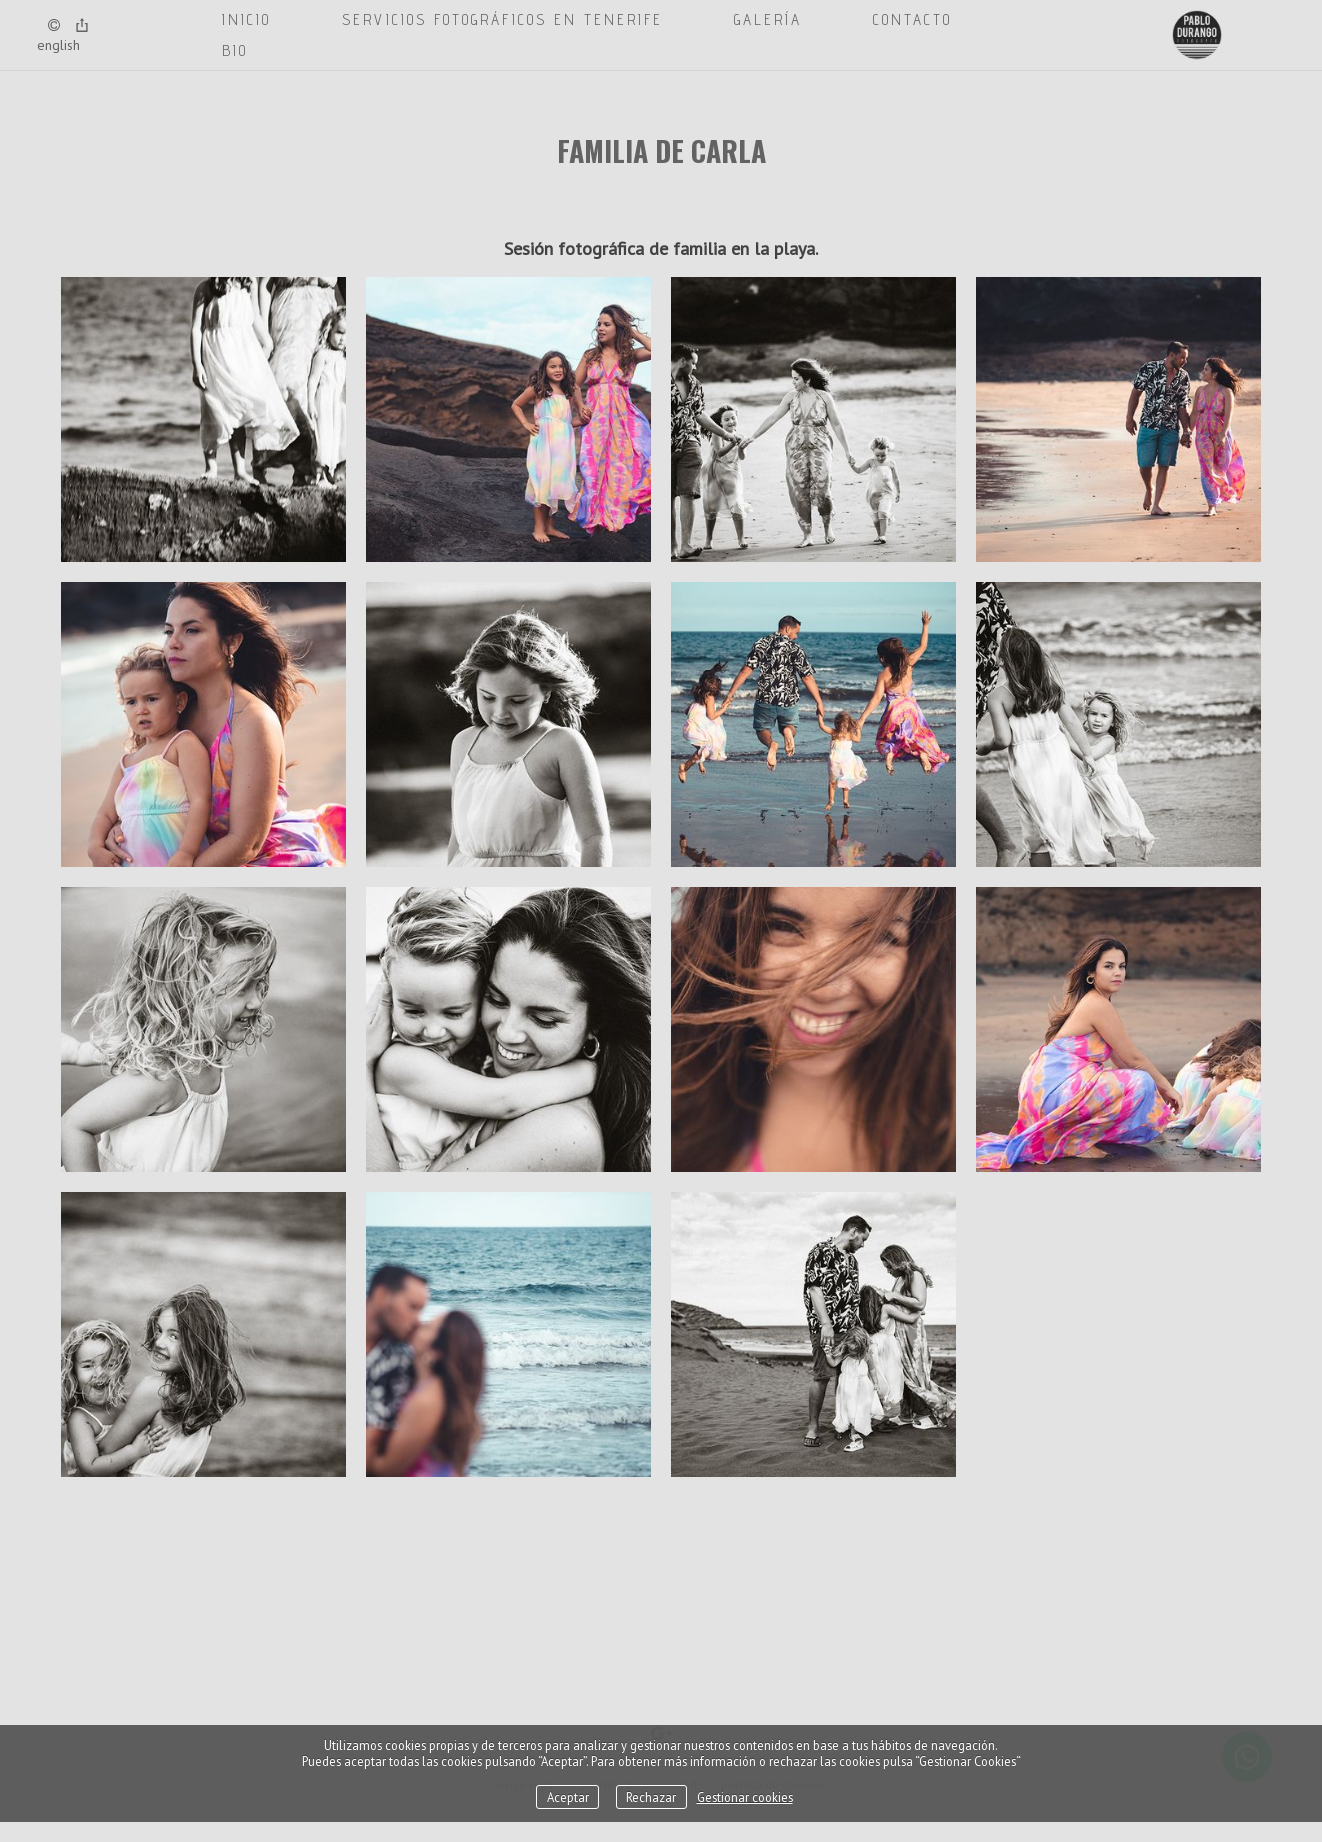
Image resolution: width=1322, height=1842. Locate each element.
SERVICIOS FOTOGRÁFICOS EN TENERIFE (502, 19)
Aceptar (568, 1797)
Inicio (246, 19)
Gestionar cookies (745, 1797)
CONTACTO (912, 19)
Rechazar (651, 1797)
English (58, 45)
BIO (235, 50)
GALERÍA (768, 19)
